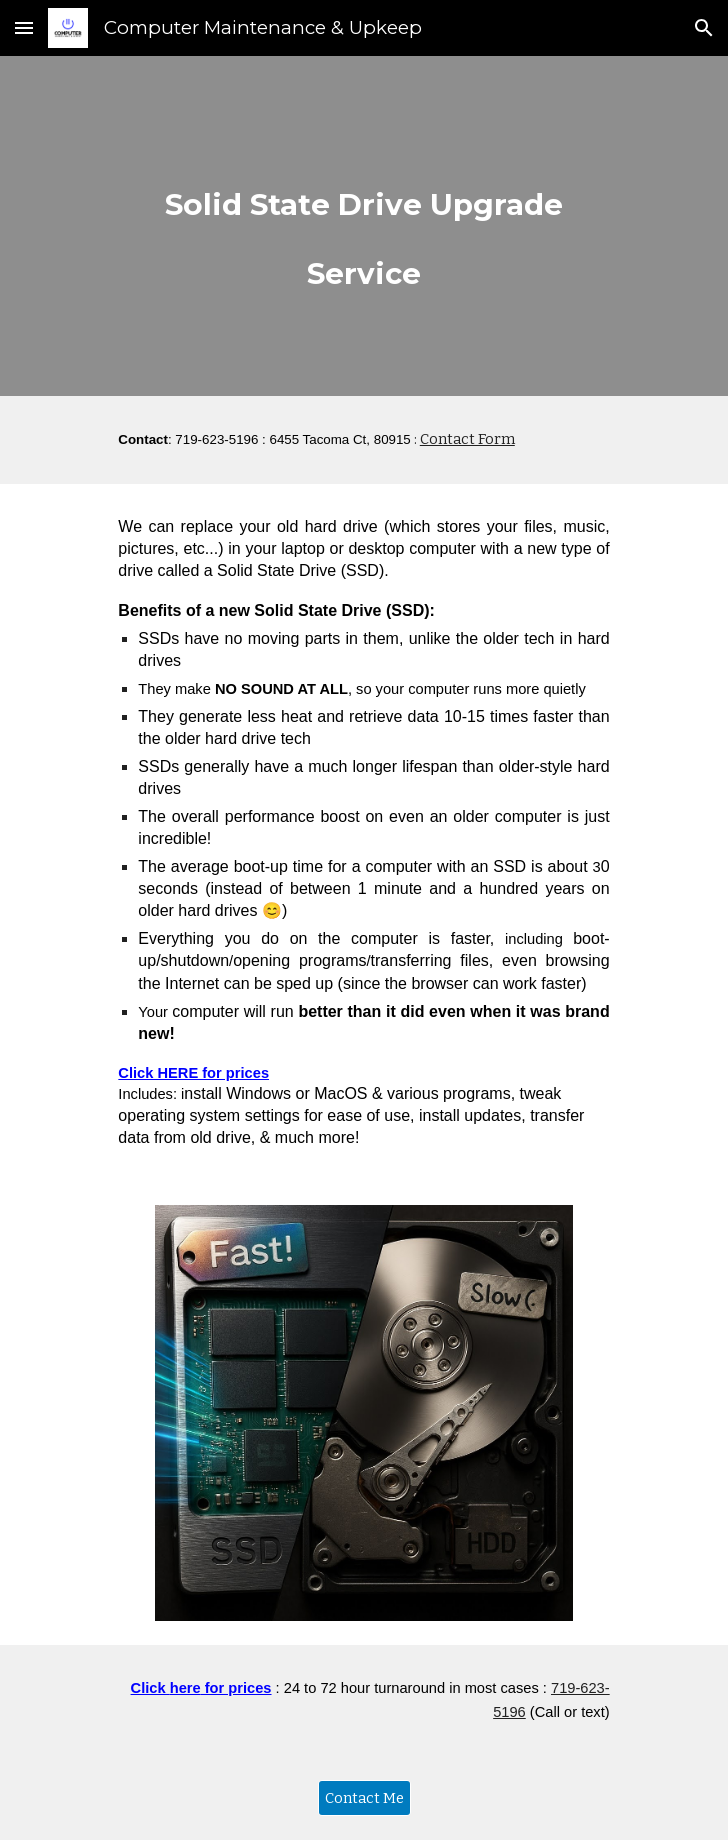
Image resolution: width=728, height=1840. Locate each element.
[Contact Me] (364, 1798)
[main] (363, 226)
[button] (24, 27)
